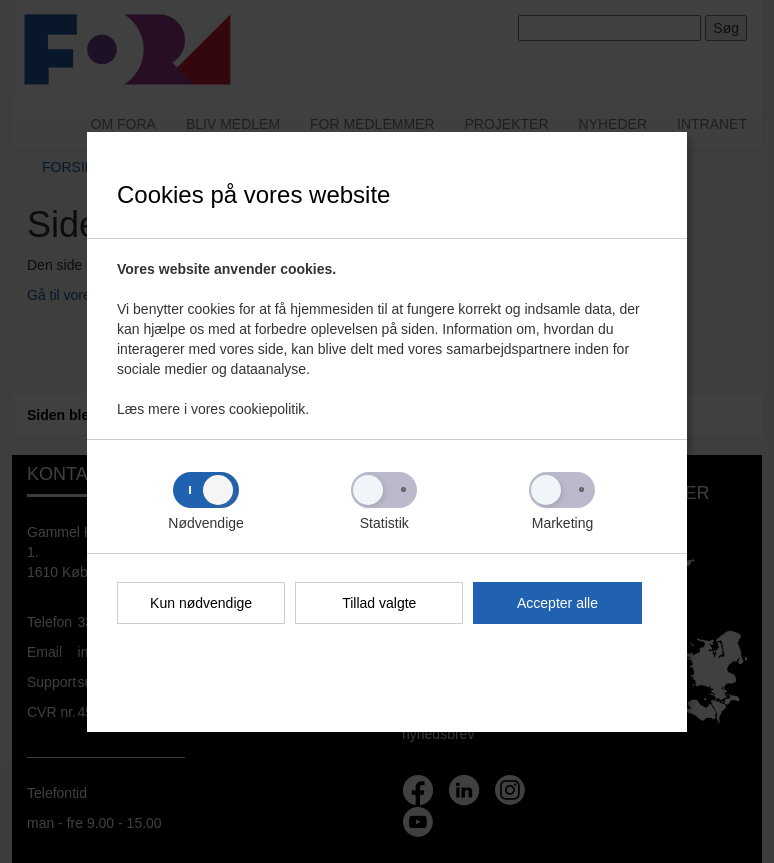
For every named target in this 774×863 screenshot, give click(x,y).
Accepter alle (557, 603)
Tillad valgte (379, 603)
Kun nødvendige (201, 603)
